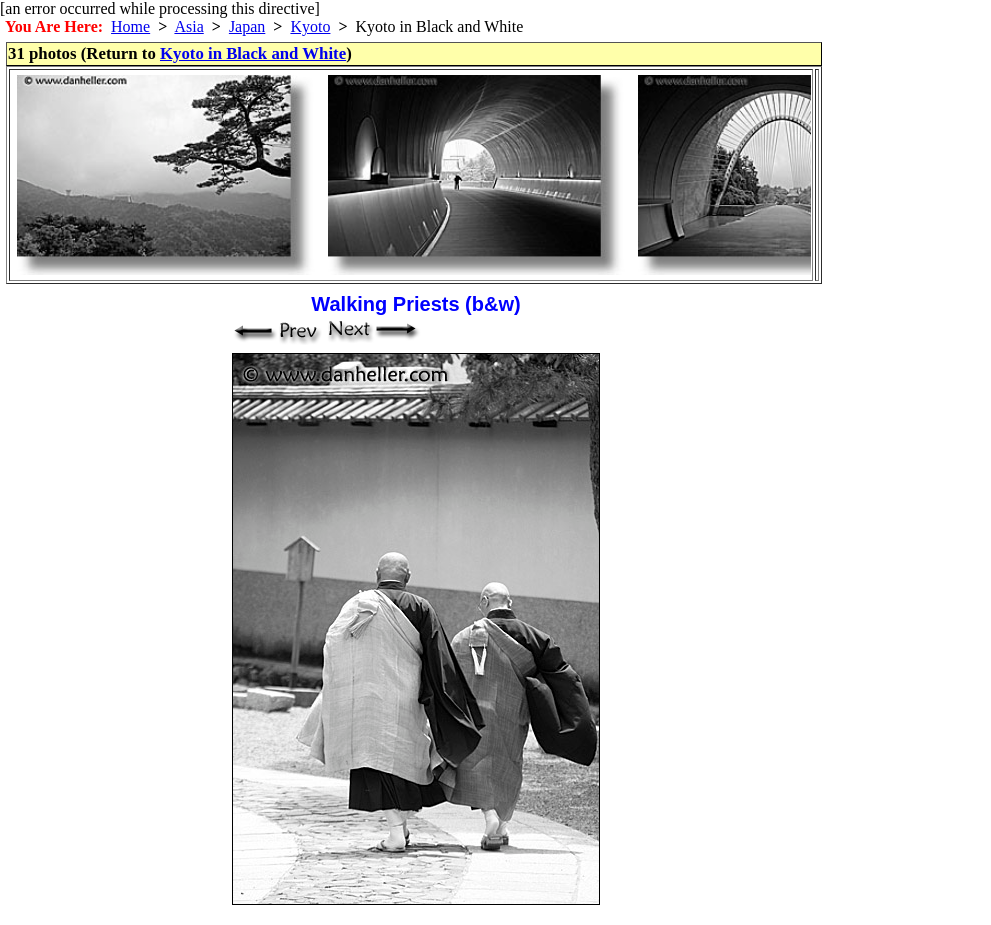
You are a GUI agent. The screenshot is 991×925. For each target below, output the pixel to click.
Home (130, 26)
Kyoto (310, 26)
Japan (247, 26)
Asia (188, 26)
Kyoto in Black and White (253, 53)
